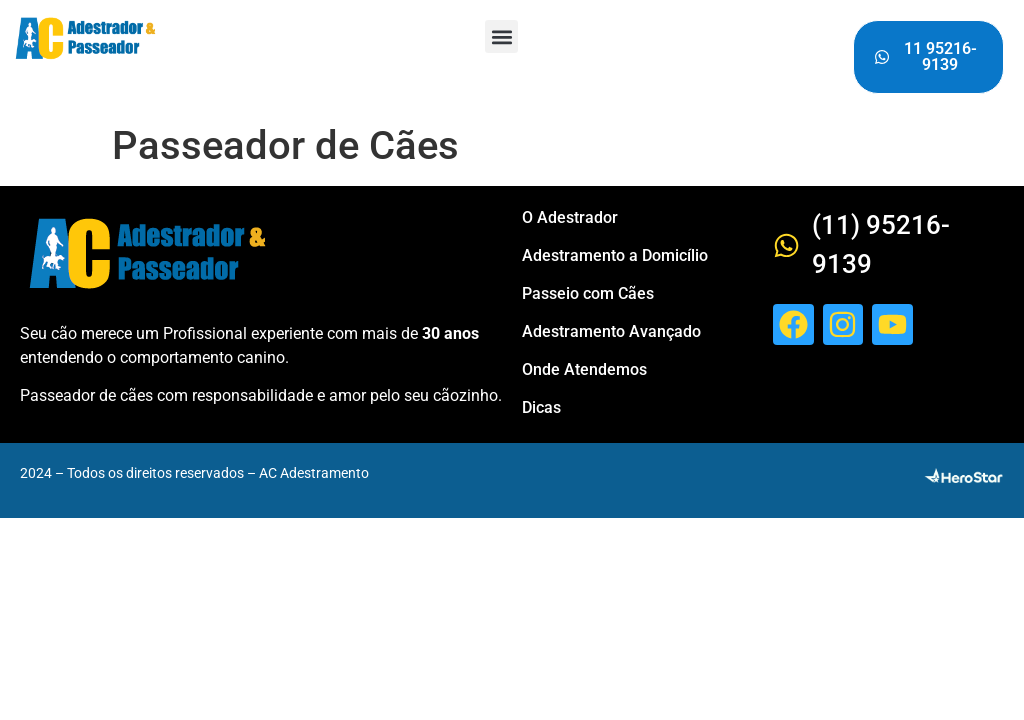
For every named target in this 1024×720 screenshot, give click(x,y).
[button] (501, 36)
